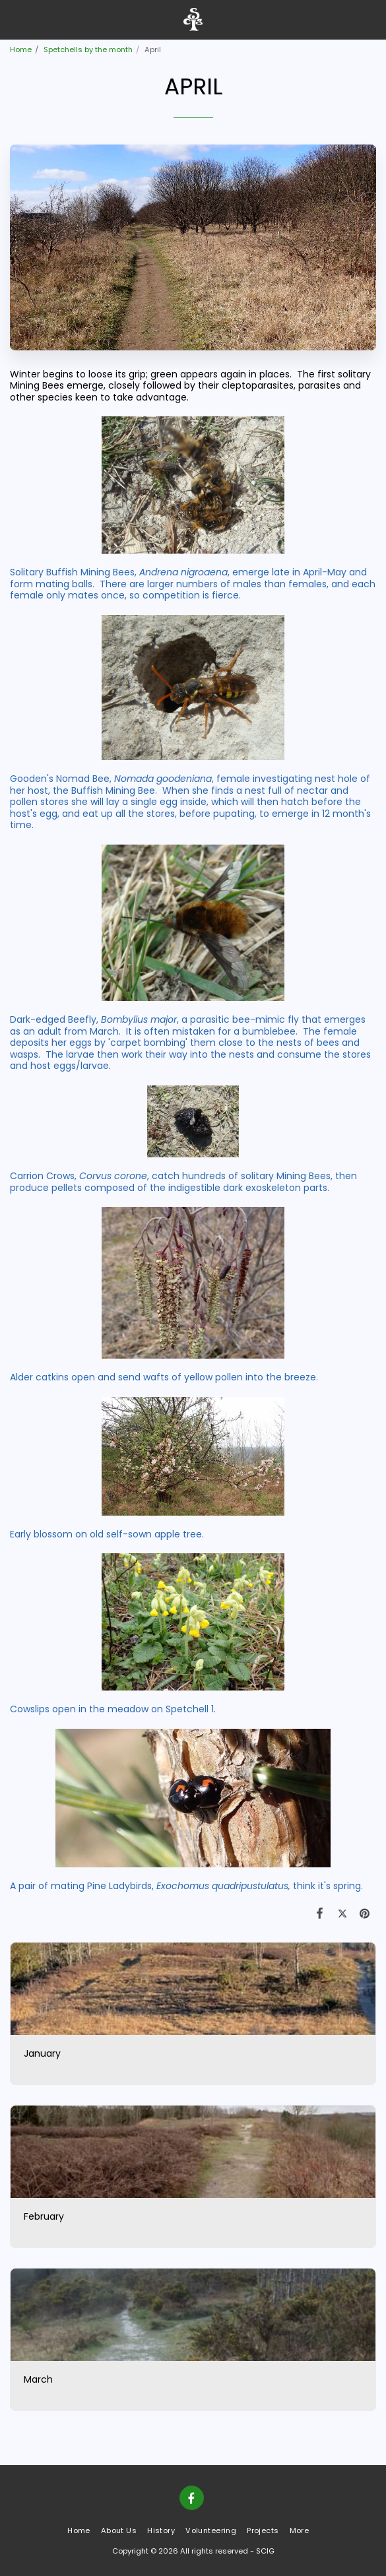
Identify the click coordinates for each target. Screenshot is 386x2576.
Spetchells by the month (88, 49)
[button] (14, 19)
